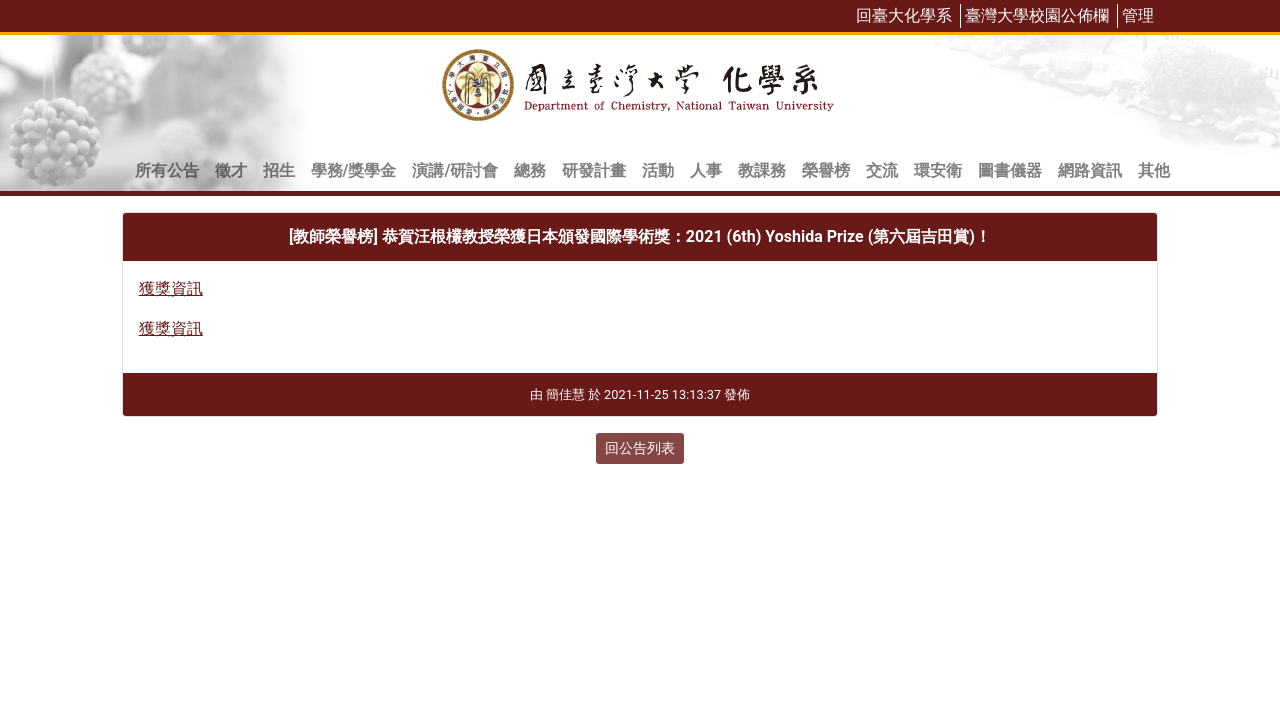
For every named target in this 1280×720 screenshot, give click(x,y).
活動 (658, 170)
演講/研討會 (455, 170)
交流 (882, 170)
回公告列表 (640, 448)
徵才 (231, 170)
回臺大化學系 (904, 15)
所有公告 (167, 170)
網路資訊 (1090, 170)
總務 (530, 170)
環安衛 (938, 170)
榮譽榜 (826, 170)
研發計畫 (594, 170)
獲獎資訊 (171, 288)
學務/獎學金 (354, 170)
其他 (1154, 170)
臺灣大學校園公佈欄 (1037, 15)
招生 (279, 170)
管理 (1138, 15)
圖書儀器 (1010, 170)
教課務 (762, 170)
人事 (706, 170)
